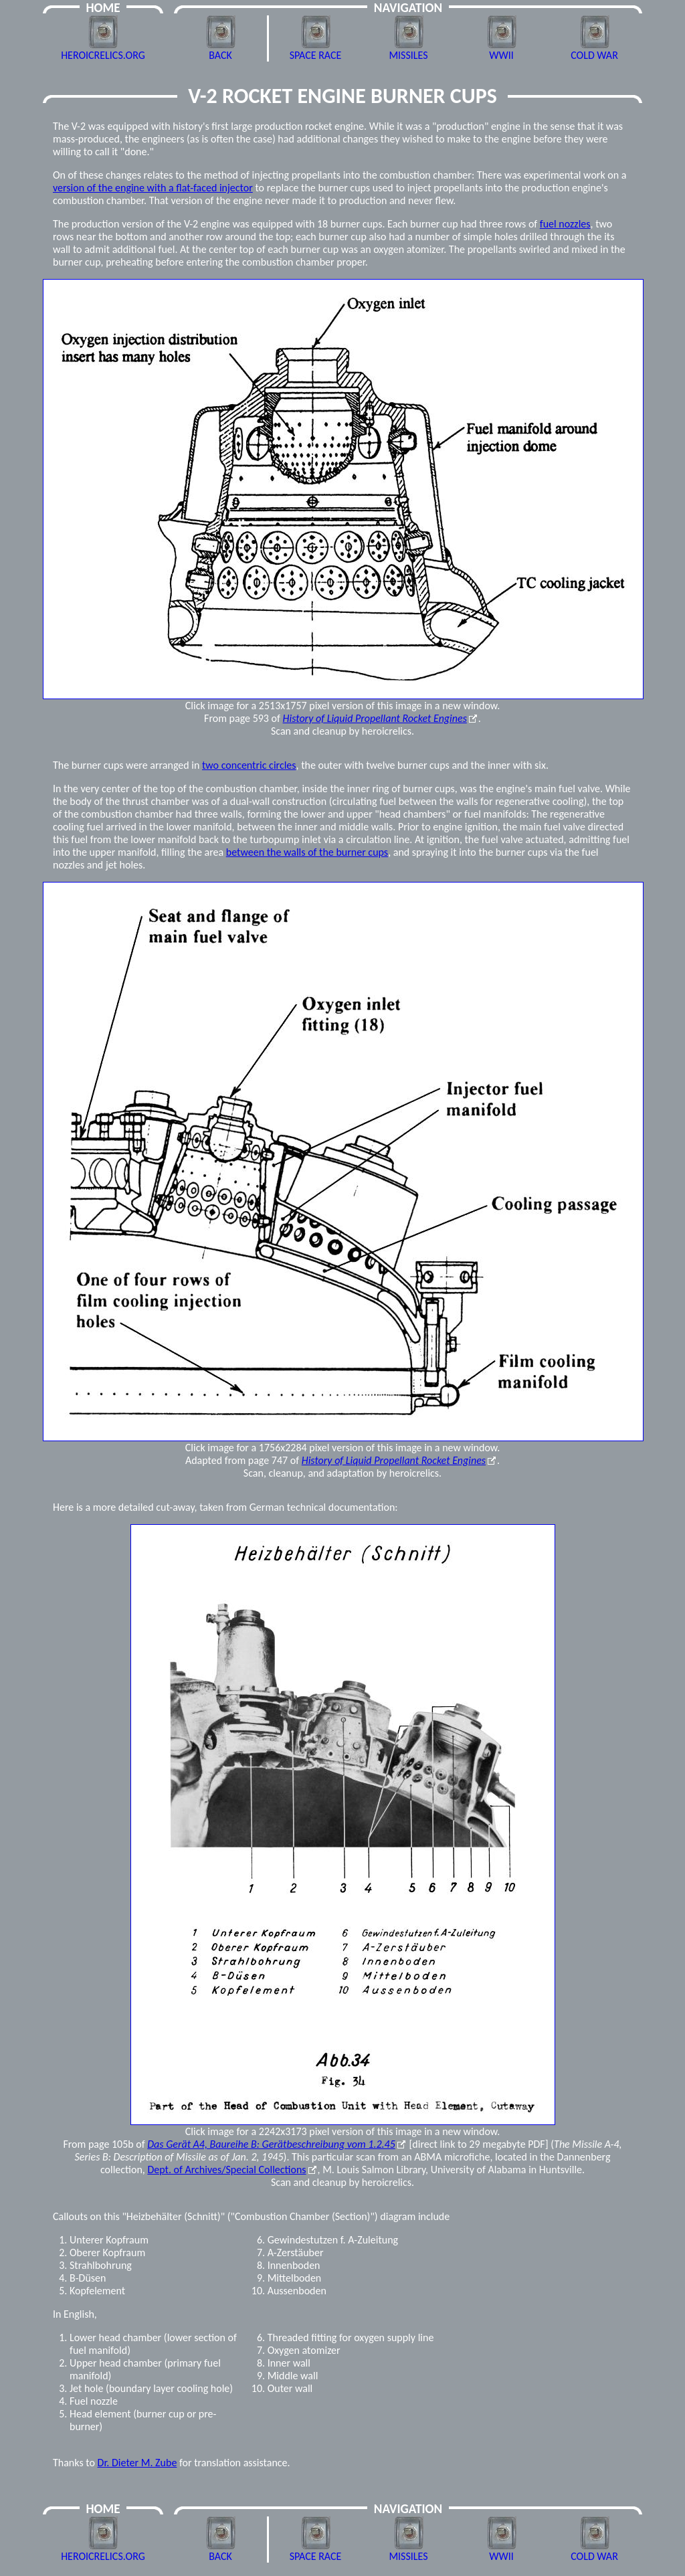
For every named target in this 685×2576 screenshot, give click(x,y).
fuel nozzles (565, 223)
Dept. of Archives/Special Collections (226, 2169)
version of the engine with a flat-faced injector (153, 187)
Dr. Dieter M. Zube (137, 2462)
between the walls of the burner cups (307, 852)
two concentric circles (249, 765)
